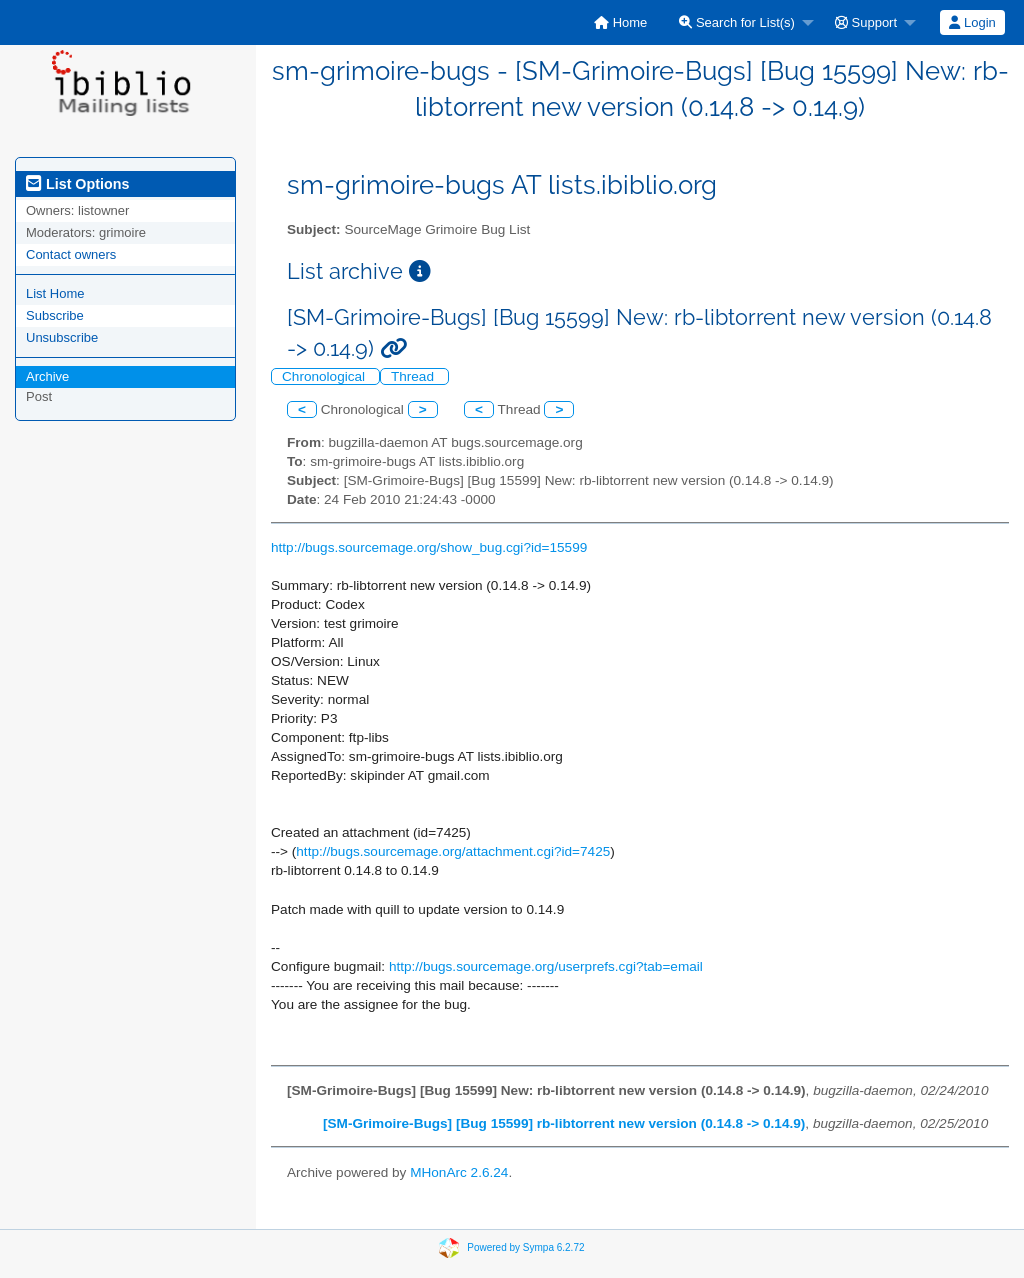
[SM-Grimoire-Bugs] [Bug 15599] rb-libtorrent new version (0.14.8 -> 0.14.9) (564, 1123)
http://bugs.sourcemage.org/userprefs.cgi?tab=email (546, 966)
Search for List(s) (737, 22)
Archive (47, 376)
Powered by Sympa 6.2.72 (525, 1247)
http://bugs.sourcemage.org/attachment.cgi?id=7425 (453, 851)
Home (620, 22)
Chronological (325, 376)
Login (972, 22)
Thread (414, 376)
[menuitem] (620, 22)
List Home (55, 293)
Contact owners (71, 254)
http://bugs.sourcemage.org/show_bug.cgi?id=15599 (429, 547)
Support (866, 22)
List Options (77, 184)
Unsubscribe (62, 337)
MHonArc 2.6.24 (459, 1172)
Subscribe (55, 315)
